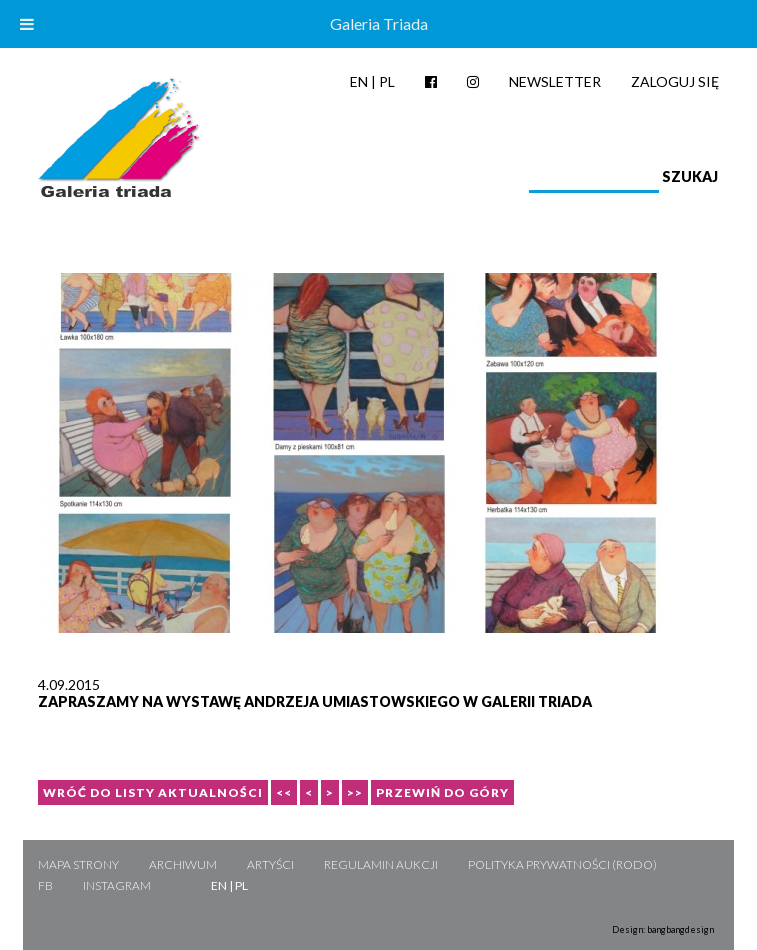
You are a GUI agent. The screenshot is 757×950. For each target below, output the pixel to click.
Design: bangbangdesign (663, 929)
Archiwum (183, 864)
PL (387, 81)
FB (45, 885)
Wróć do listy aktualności (153, 792)
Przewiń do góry (442, 792)
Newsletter (555, 81)
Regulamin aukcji (381, 864)
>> (355, 792)
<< (284, 792)
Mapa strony (78, 864)
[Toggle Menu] (27, 24)
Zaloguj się (675, 81)
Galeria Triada (379, 23)
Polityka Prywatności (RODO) (562, 864)
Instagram (117, 885)
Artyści (270, 864)
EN (359, 81)
